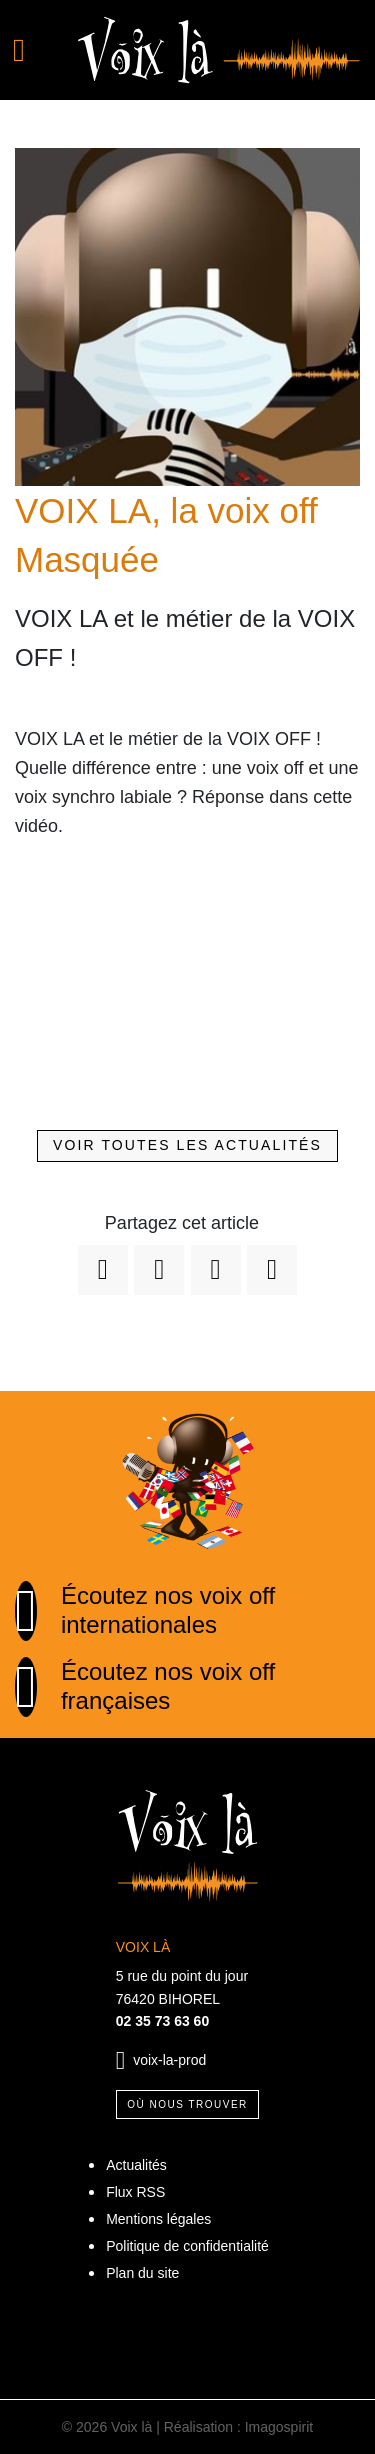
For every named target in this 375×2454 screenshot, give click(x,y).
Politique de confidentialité (187, 2246)
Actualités (136, 2165)
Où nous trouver (187, 2104)
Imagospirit (279, 2427)
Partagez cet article (182, 1223)
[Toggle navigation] (31, 50)
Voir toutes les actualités (187, 1145)
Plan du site (142, 2273)
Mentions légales (158, 2219)
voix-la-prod (169, 2060)
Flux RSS (135, 2192)
